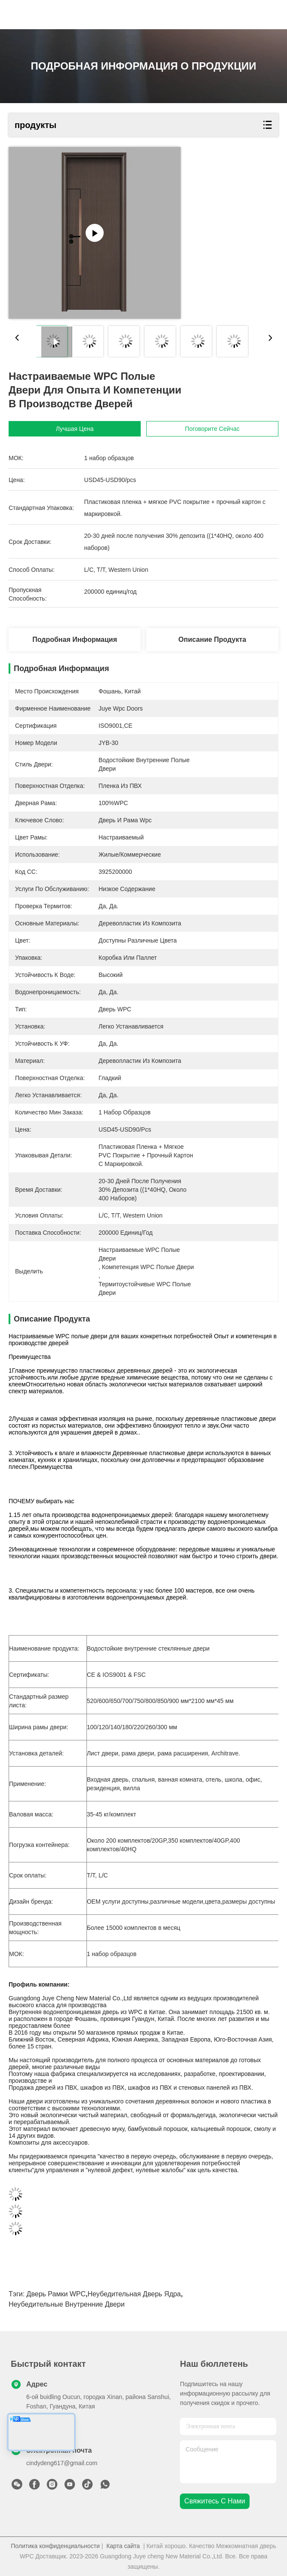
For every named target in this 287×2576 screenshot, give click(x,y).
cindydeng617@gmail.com (61, 2463)
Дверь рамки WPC (56, 2294)
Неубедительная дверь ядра (134, 2294)
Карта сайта (123, 2545)
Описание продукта (213, 639)
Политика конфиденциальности (55, 2545)
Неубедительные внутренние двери (67, 2304)
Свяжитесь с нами (214, 2501)
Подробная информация (74, 639)
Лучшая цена (75, 428)
